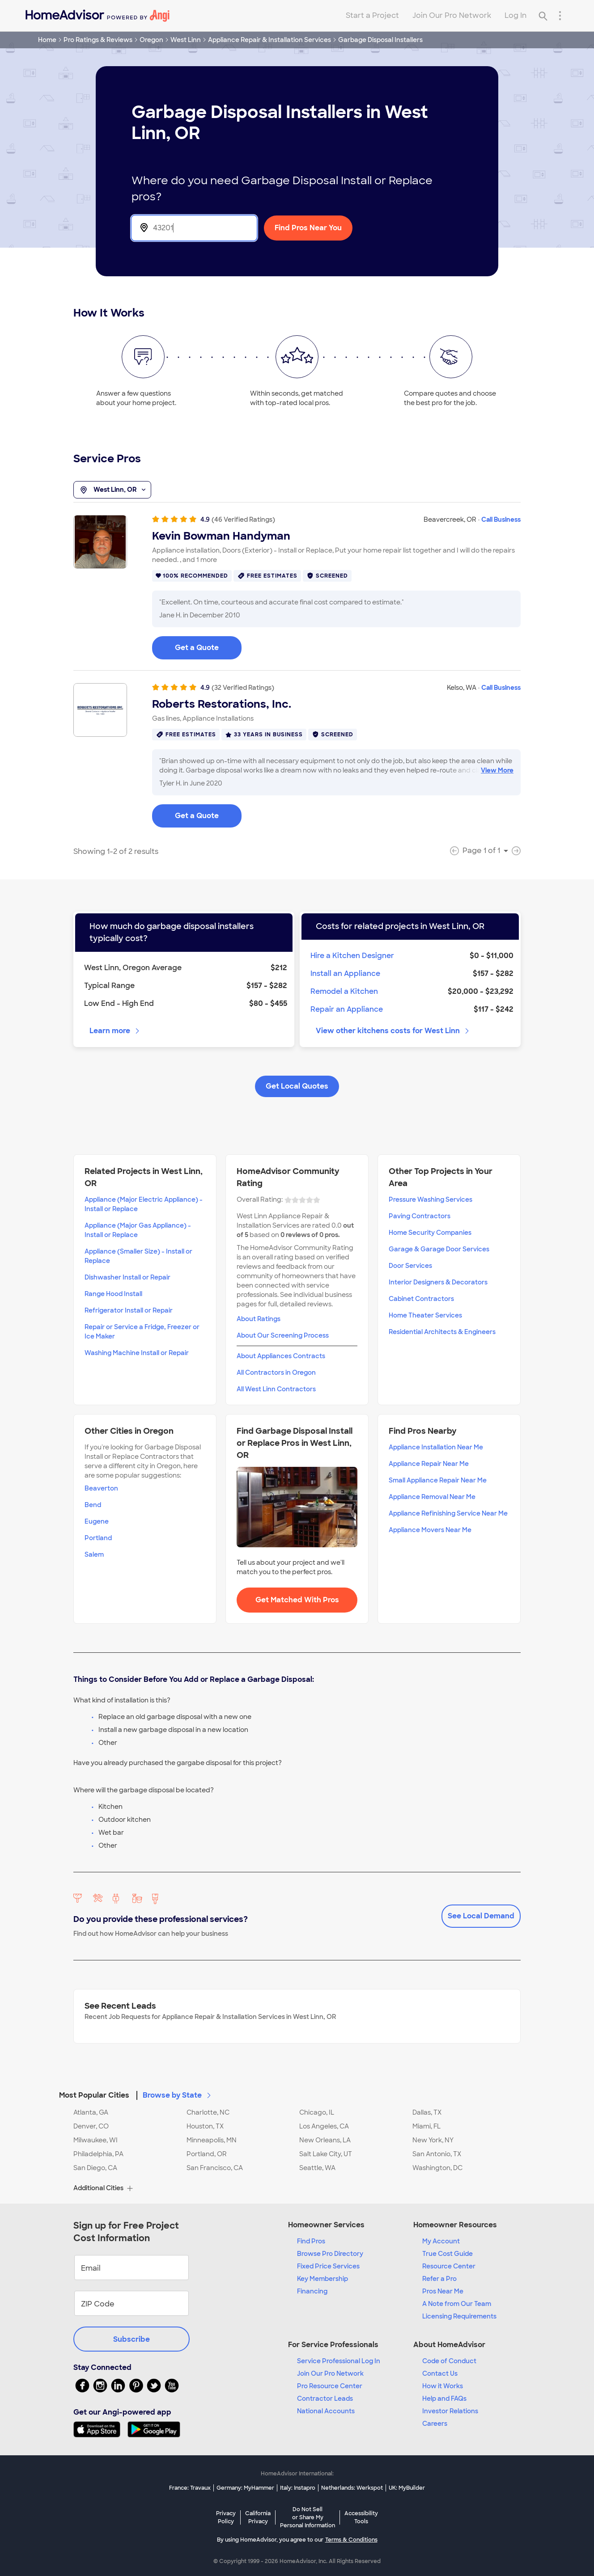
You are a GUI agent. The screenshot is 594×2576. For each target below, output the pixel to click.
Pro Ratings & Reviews (98, 40)
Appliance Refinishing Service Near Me (448, 1513)
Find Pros (311, 2241)
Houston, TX (205, 2126)
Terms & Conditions (351, 2539)
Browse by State (177, 2095)
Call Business (501, 519)
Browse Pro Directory (330, 2254)
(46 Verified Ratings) (243, 519)
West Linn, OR (112, 490)
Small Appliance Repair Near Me (438, 1480)
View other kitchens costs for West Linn (393, 1030)
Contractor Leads (325, 2398)
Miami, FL (426, 2126)
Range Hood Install (113, 1294)
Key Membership (322, 2279)
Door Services (410, 1266)
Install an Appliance (345, 973)
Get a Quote (197, 647)
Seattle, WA (317, 2168)
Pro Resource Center (329, 2386)
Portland (98, 1538)
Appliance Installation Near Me (436, 1447)
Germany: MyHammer (245, 2488)
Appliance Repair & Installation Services (269, 40)
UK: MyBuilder (407, 2488)
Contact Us (440, 2373)
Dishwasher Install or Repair (127, 1277)
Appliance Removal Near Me (432, 1497)
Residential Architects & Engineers (442, 1332)
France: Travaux (190, 2488)
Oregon (151, 40)
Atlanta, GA (90, 2112)
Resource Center (448, 2266)
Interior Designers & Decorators (438, 1282)
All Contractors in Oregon (276, 1372)
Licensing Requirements (459, 2316)
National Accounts (326, 2411)
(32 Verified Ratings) (243, 688)
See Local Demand (481, 1916)
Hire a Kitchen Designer (352, 955)
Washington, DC (437, 2168)
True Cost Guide (447, 2254)
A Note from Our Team (456, 2304)
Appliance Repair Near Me (429, 1464)
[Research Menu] (560, 16)
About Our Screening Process (283, 1335)
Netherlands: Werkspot (352, 2488)
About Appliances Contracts (281, 1356)
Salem (94, 1554)
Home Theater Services (425, 1315)
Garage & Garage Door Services (439, 1249)
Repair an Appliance (346, 1009)
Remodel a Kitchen (344, 991)
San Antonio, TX (436, 2154)
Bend (93, 1505)
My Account (441, 2241)
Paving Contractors (419, 1216)
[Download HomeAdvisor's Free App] (100, 2429)
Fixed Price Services (328, 2266)
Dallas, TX (426, 2112)
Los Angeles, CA (324, 2126)
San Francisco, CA (215, 2168)
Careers (434, 2424)
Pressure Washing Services (430, 1199)
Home (47, 40)
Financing (312, 2291)
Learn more (115, 1030)
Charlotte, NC (208, 2112)
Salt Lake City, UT (325, 2154)
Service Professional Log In (338, 2361)
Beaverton (101, 1488)
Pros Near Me (442, 2291)
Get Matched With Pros (297, 1600)
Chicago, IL (316, 2112)
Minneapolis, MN (212, 2140)
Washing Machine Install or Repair (137, 1353)
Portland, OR (207, 2154)
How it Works (442, 2386)
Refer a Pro (439, 2279)
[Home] (97, 16)
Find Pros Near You (308, 227)
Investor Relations (450, 2411)
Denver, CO (91, 2126)
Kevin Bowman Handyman (221, 536)
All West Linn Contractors (276, 1389)
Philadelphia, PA (98, 2154)
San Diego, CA (95, 2168)
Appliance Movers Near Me (430, 1530)
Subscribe (131, 2339)
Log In (515, 15)
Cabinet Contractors (421, 1299)
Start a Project (372, 15)
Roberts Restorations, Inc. (221, 704)
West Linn (185, 40)
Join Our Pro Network (451, 15)
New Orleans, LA (325, 2140)
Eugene (97, 1521)
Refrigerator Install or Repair (129, 1310)
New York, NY (433, 2140)
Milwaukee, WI (95, 2140)
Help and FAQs (444, 2398)
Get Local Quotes (297, 1086)
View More (497, 770)
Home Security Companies (430, 1233)
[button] (297, 2090)
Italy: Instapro (297, 2488)
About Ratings (258, 1319)
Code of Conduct (449, 2361)
